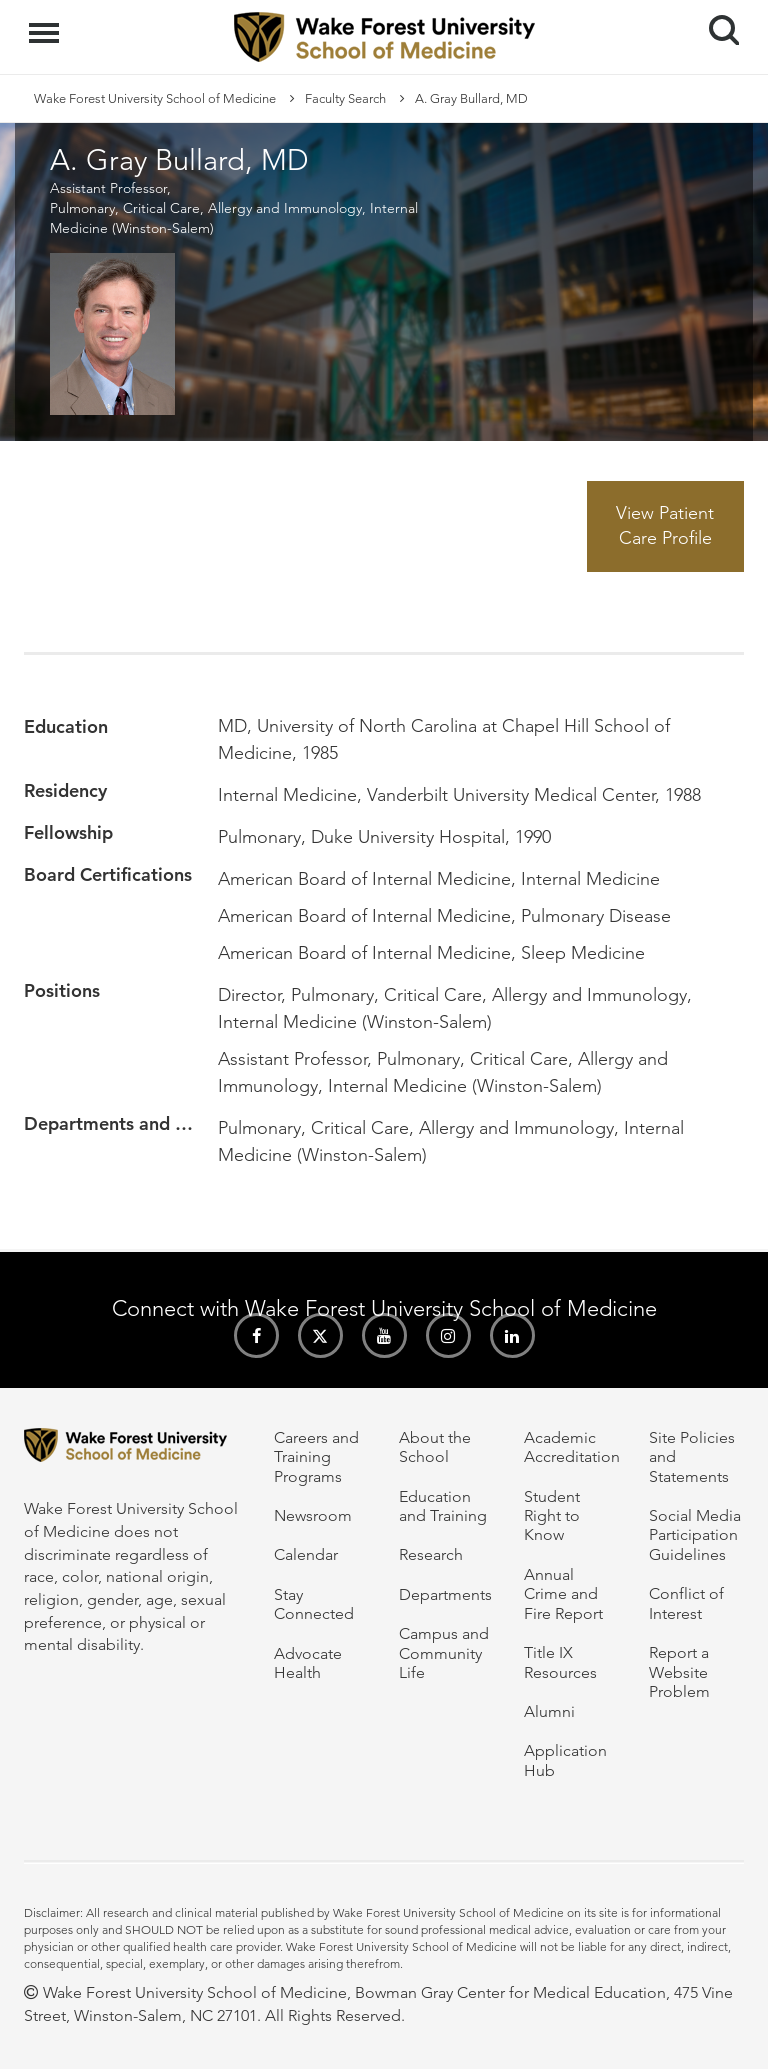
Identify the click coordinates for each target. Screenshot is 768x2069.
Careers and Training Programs (316, 1457)
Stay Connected (314, 1604)
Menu (46, 23)
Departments (445, 1594)
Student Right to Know (552, 1516)
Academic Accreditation (572, 1447)
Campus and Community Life (444, 1653)
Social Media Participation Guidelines (695, 1535)
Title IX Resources (560, 1662)
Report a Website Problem (679, 1672)
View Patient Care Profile (665, 526)
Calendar (306, 1554)
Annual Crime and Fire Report (563, 1594)
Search (716, 22)
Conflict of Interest (686, 1603)
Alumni (549, 1711)
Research (431, 1554)
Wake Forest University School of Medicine (155, 98)
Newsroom (313, 1515)
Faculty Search (345, 98)
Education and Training (443, 1506)
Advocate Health (308, 1663)
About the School (435, 1447)
